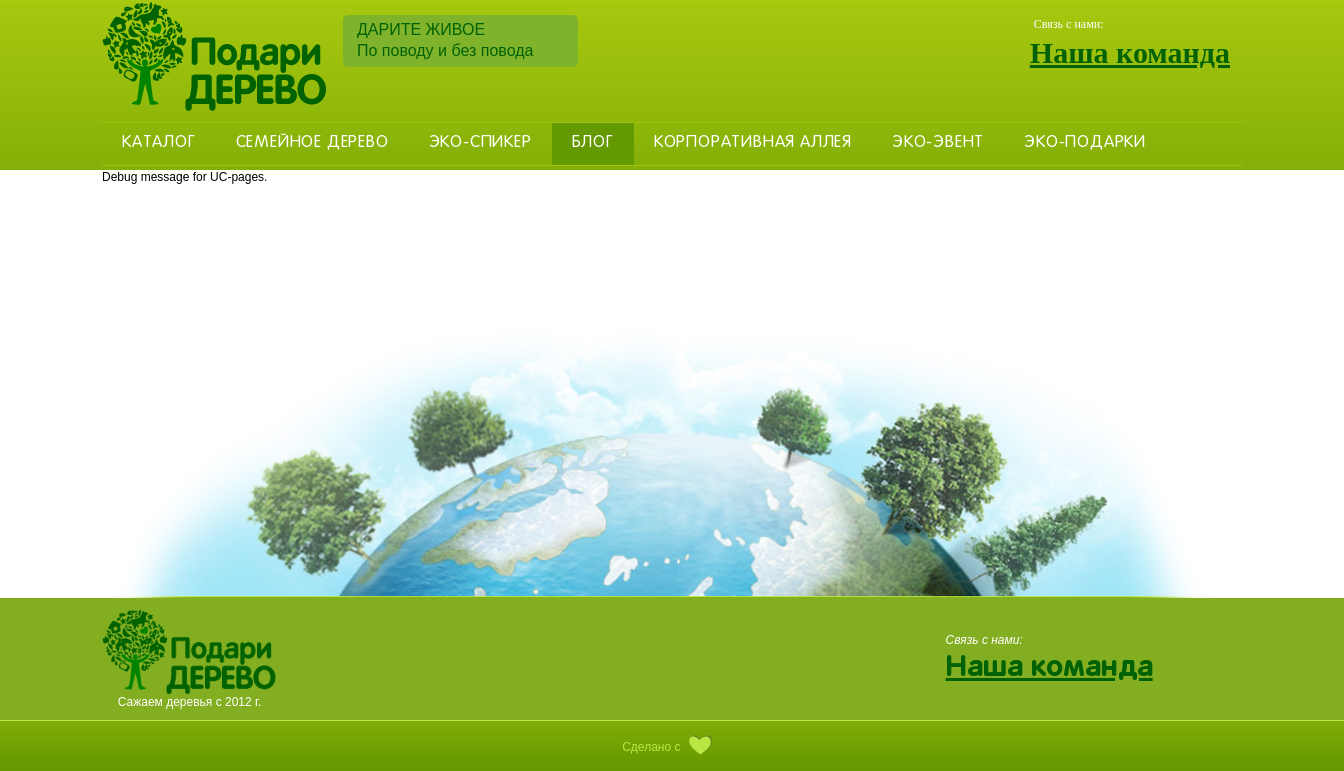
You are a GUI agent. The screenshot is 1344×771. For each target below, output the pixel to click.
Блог (593, 143)
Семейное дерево (312, 143)
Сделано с (672, 747)
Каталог (159, 143)
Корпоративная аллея (753, 143)
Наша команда (1130, 52)
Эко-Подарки (1085, 143)
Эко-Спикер (480, 143)
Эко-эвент (938, 143)
